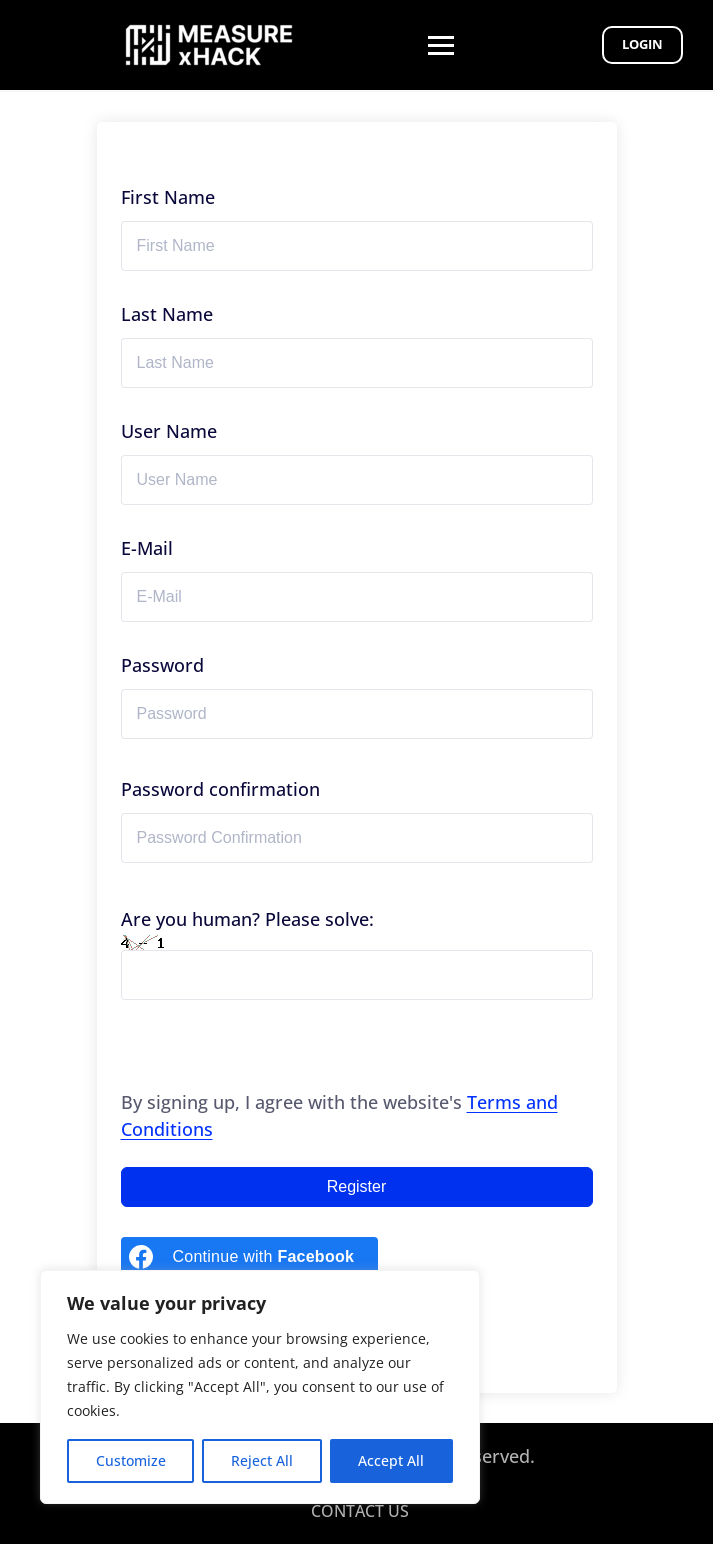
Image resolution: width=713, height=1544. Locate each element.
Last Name (167, 314)
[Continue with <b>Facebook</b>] (250, 1257)
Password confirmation (220, 789)
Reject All (262, 1460)
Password (162, 665)
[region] (260, 1387)
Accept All (391, 1460)
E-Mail (147, 548)
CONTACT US (360, 1511)
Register (357, 1186)
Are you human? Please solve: (357, 953)
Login (642, 44)
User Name (169, 431)
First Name (168, 197)
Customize (131, 1460)
